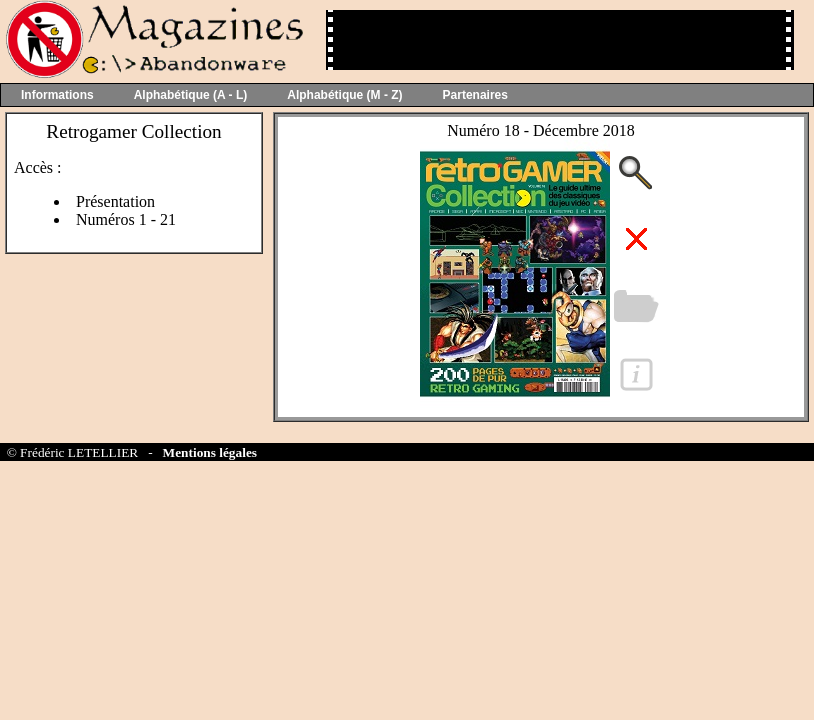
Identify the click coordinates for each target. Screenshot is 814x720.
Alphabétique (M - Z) (344, 95)
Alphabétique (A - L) (191, 95)
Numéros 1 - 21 (126, 219)
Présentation (115, 201)
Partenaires (475, 95)
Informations (57, 95)
